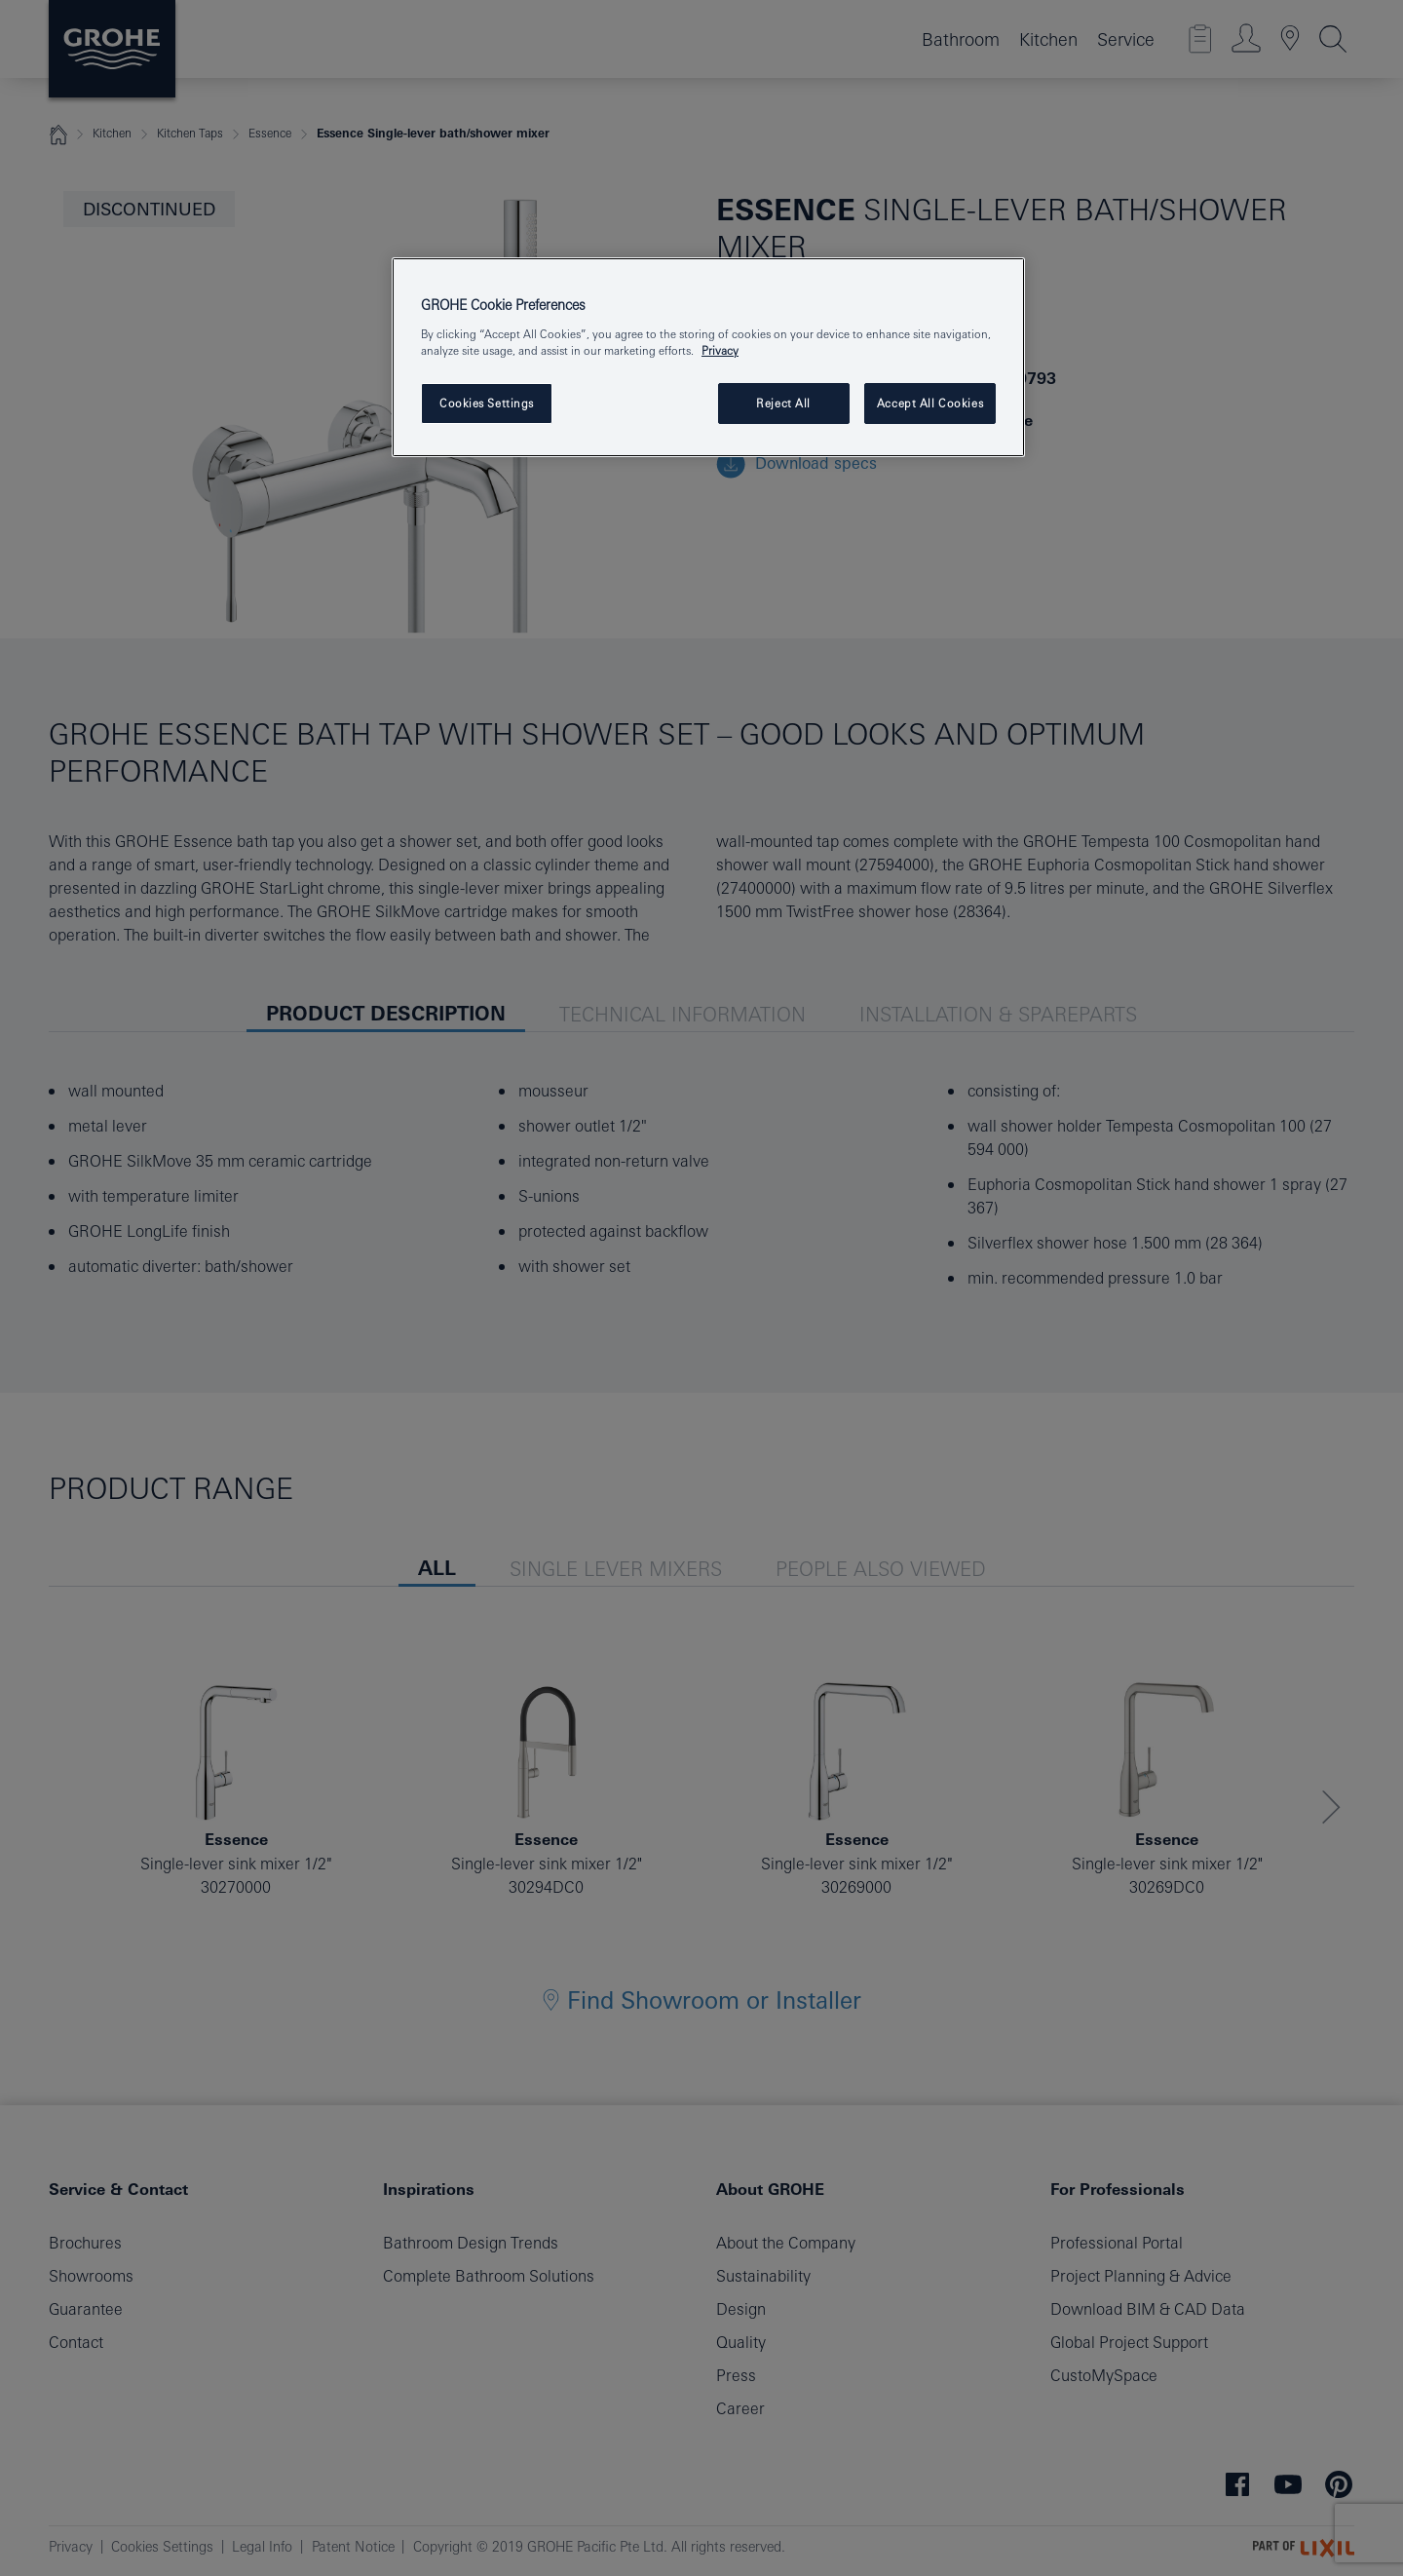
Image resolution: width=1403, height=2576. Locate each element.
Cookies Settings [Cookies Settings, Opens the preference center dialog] (486, 403)
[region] (708, 357)
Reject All (783, 403)
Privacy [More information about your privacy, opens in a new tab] (720, 350)
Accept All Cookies (930, 403)
